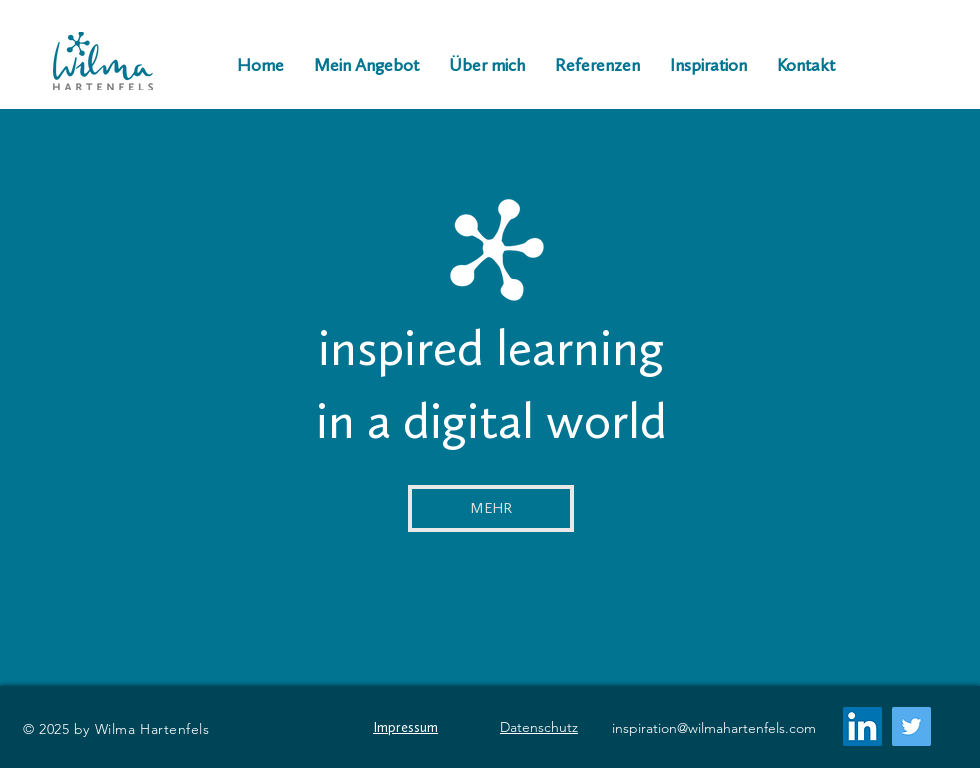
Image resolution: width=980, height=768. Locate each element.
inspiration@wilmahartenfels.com (714, 728)
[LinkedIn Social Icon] (862, 726)
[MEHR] (491, 508)
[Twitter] (911, 726)
